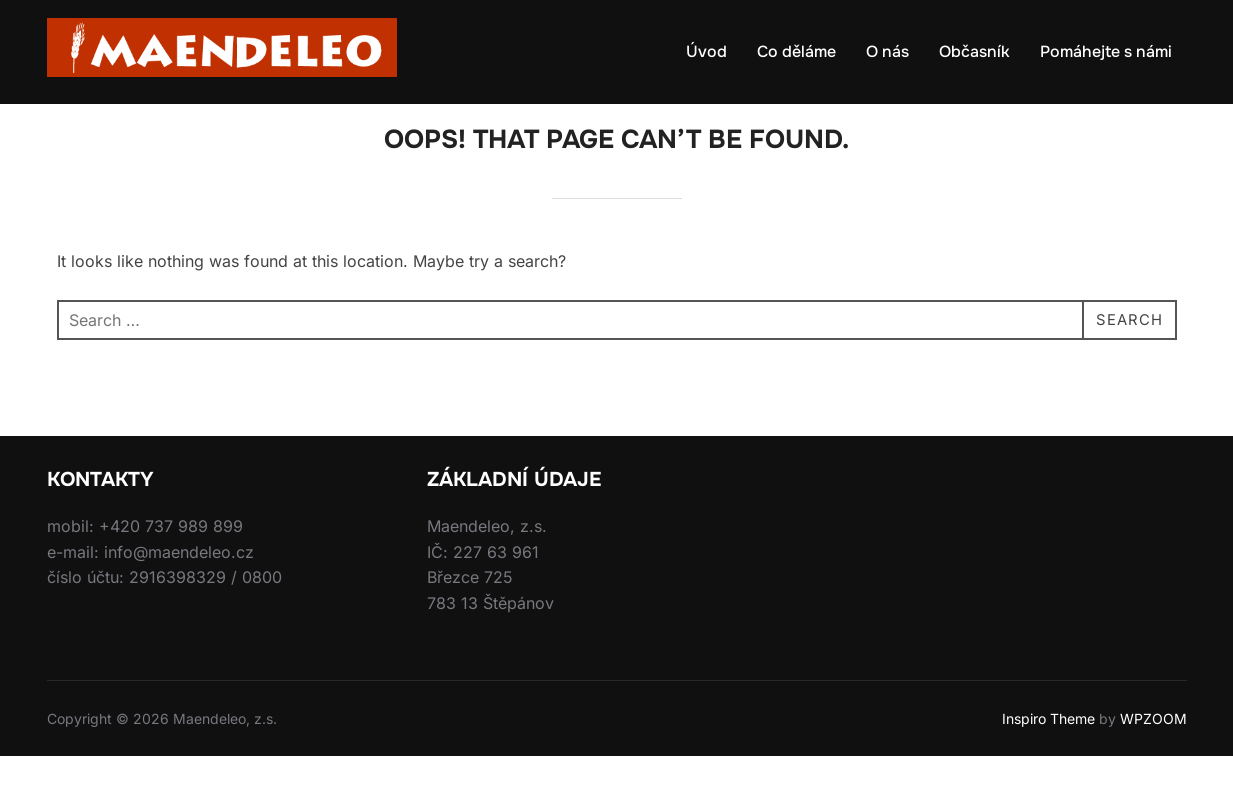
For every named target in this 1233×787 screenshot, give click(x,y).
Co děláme (796, 51)
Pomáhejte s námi (1106, 51)
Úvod (706, 51)
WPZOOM (1153, 748)
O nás (887, 51)
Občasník (974, 51)
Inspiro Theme (1048, 748)
